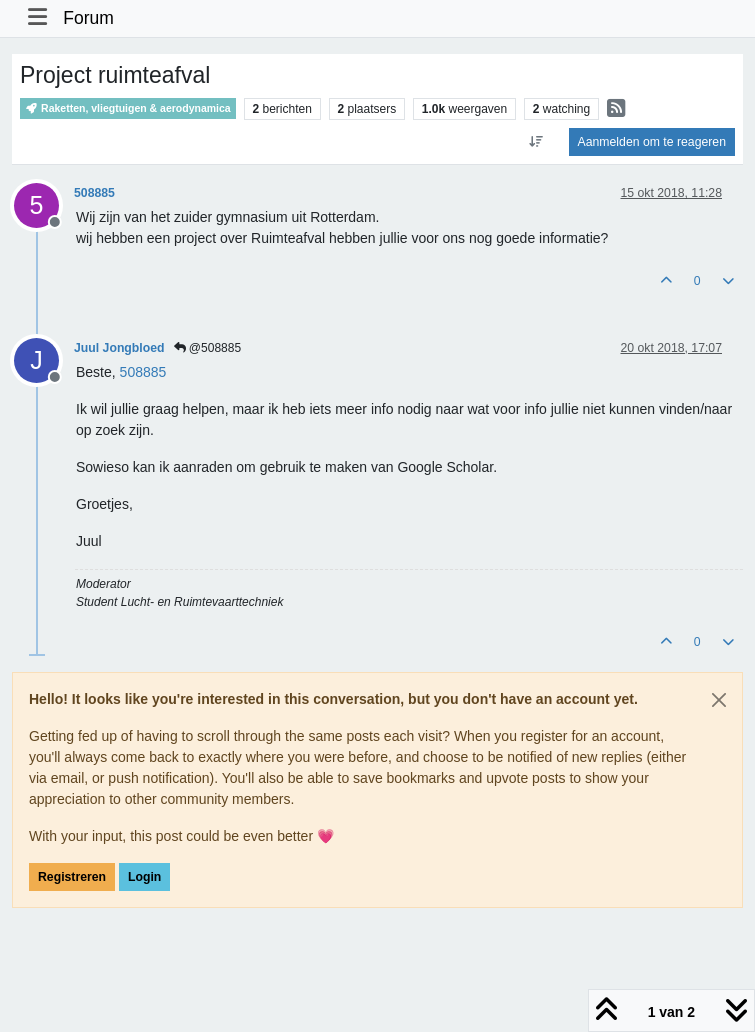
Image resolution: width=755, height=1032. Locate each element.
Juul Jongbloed (119, 348)
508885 (94, 193)
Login (144, 877)
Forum (88, 18)
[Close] (719, 700)
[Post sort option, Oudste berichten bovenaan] (535, 142)
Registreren (72, 877)
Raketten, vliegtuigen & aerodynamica (128, 108)
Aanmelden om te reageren (652, 142)
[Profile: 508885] (143, 372)
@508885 (208, 348)
